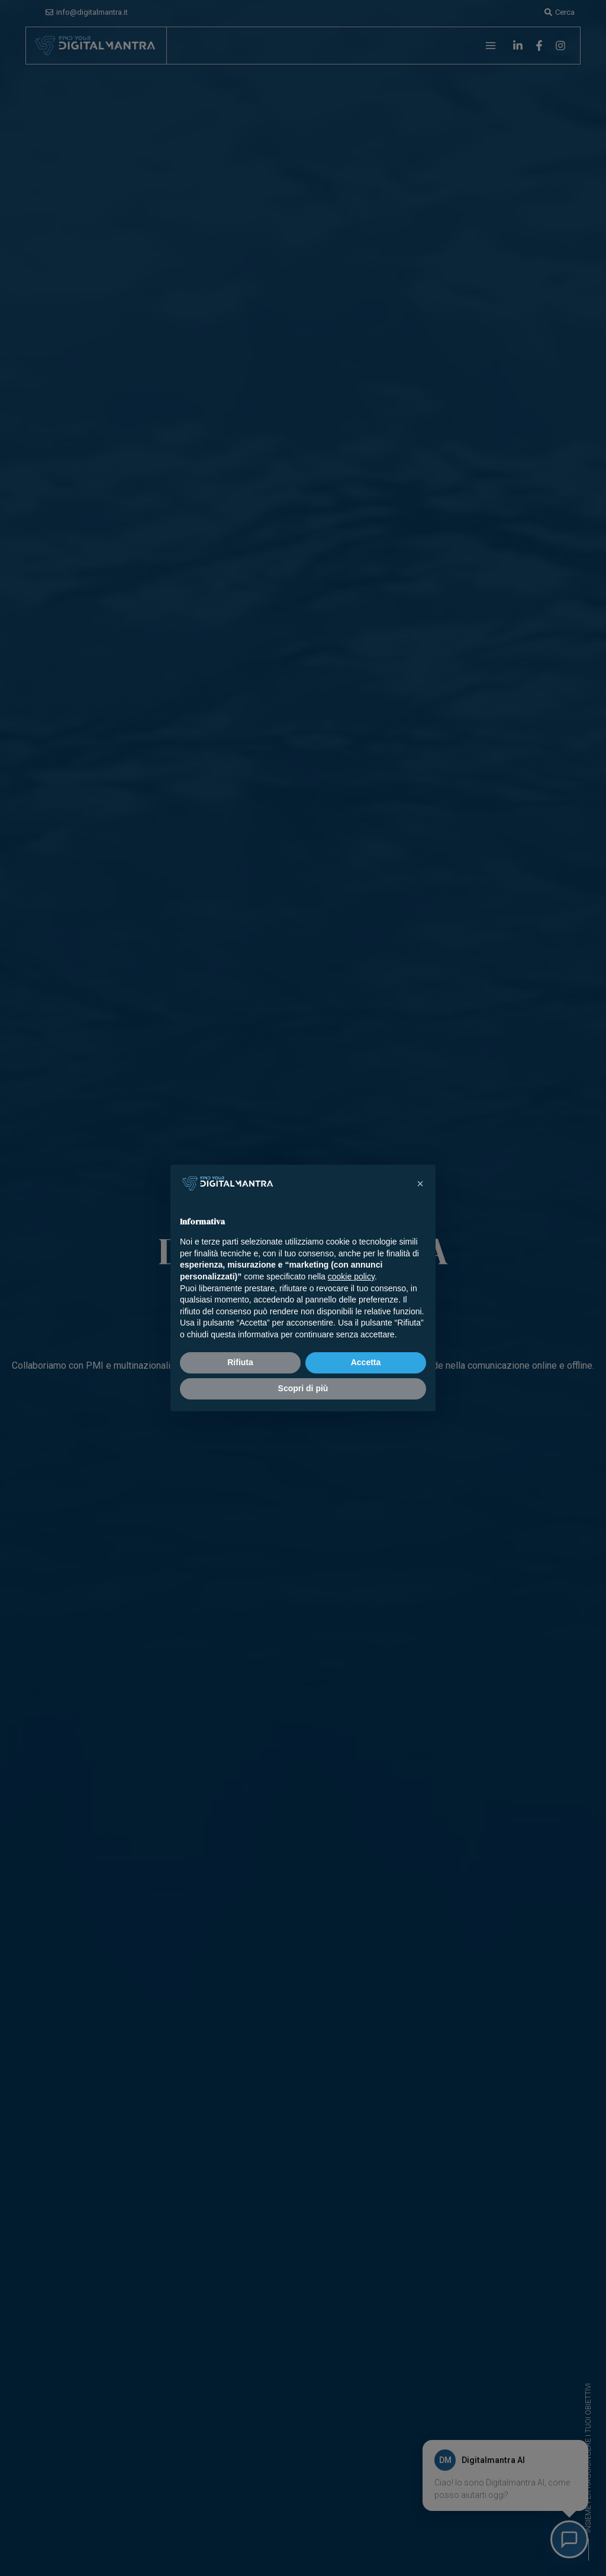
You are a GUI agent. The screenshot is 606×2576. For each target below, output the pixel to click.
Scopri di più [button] (303, 1388)
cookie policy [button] (351, 1276)
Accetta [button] (366, 1362)
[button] (420, 1183)
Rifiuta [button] (240, 1362)
